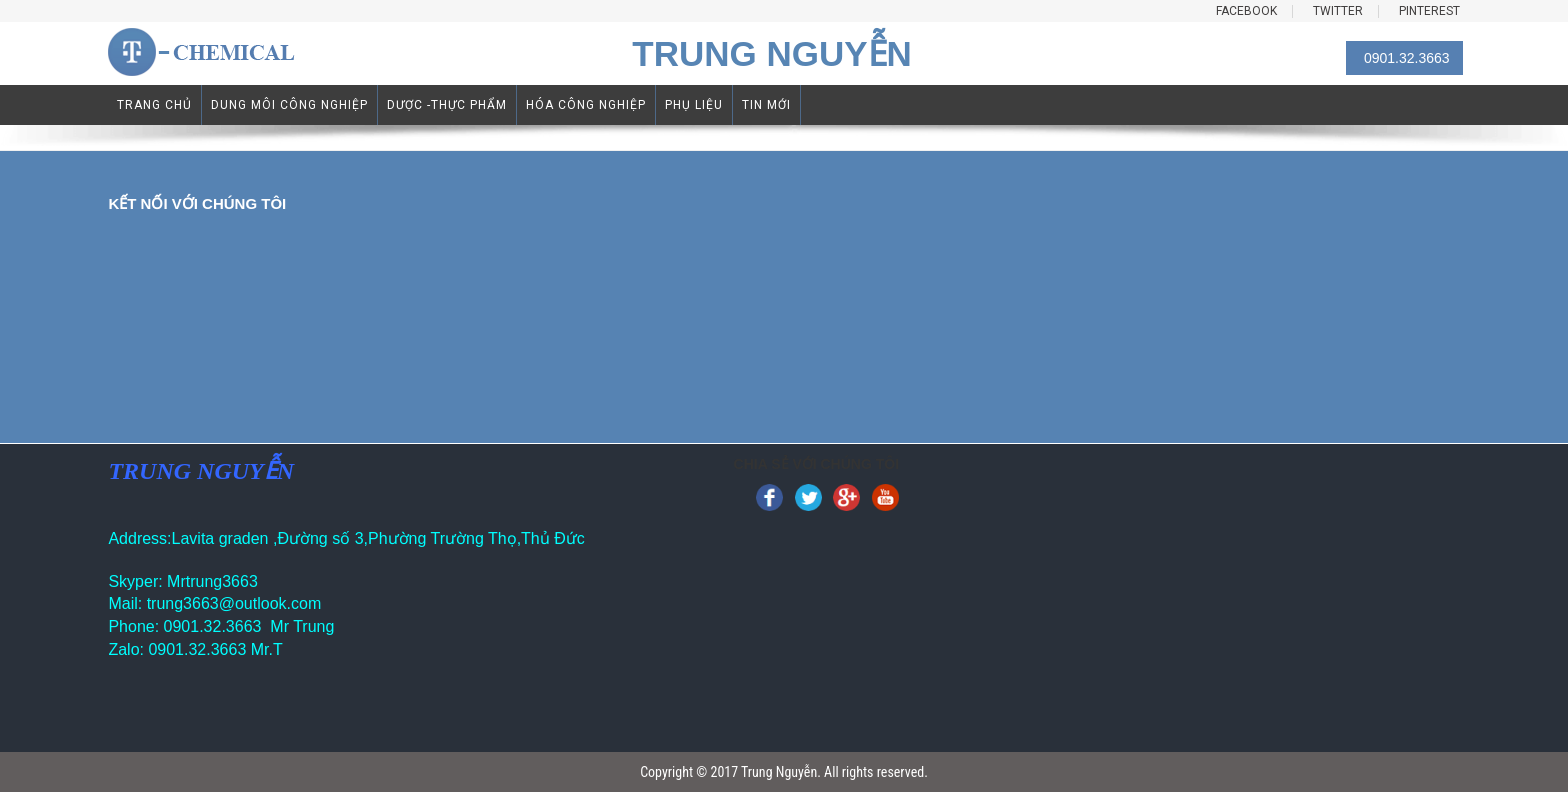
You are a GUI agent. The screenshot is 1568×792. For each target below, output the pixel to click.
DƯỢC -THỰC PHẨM (447, 105)
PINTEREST (1429, 11)
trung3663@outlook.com (234, 603)
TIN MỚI (766, 105)
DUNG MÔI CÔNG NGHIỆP (289, 105)
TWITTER (1338, 11)
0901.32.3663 (1407, 58)
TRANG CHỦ (154, 105)
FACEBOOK (1246, 11)
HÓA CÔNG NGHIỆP (586, 105)
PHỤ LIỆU (694, 105)
